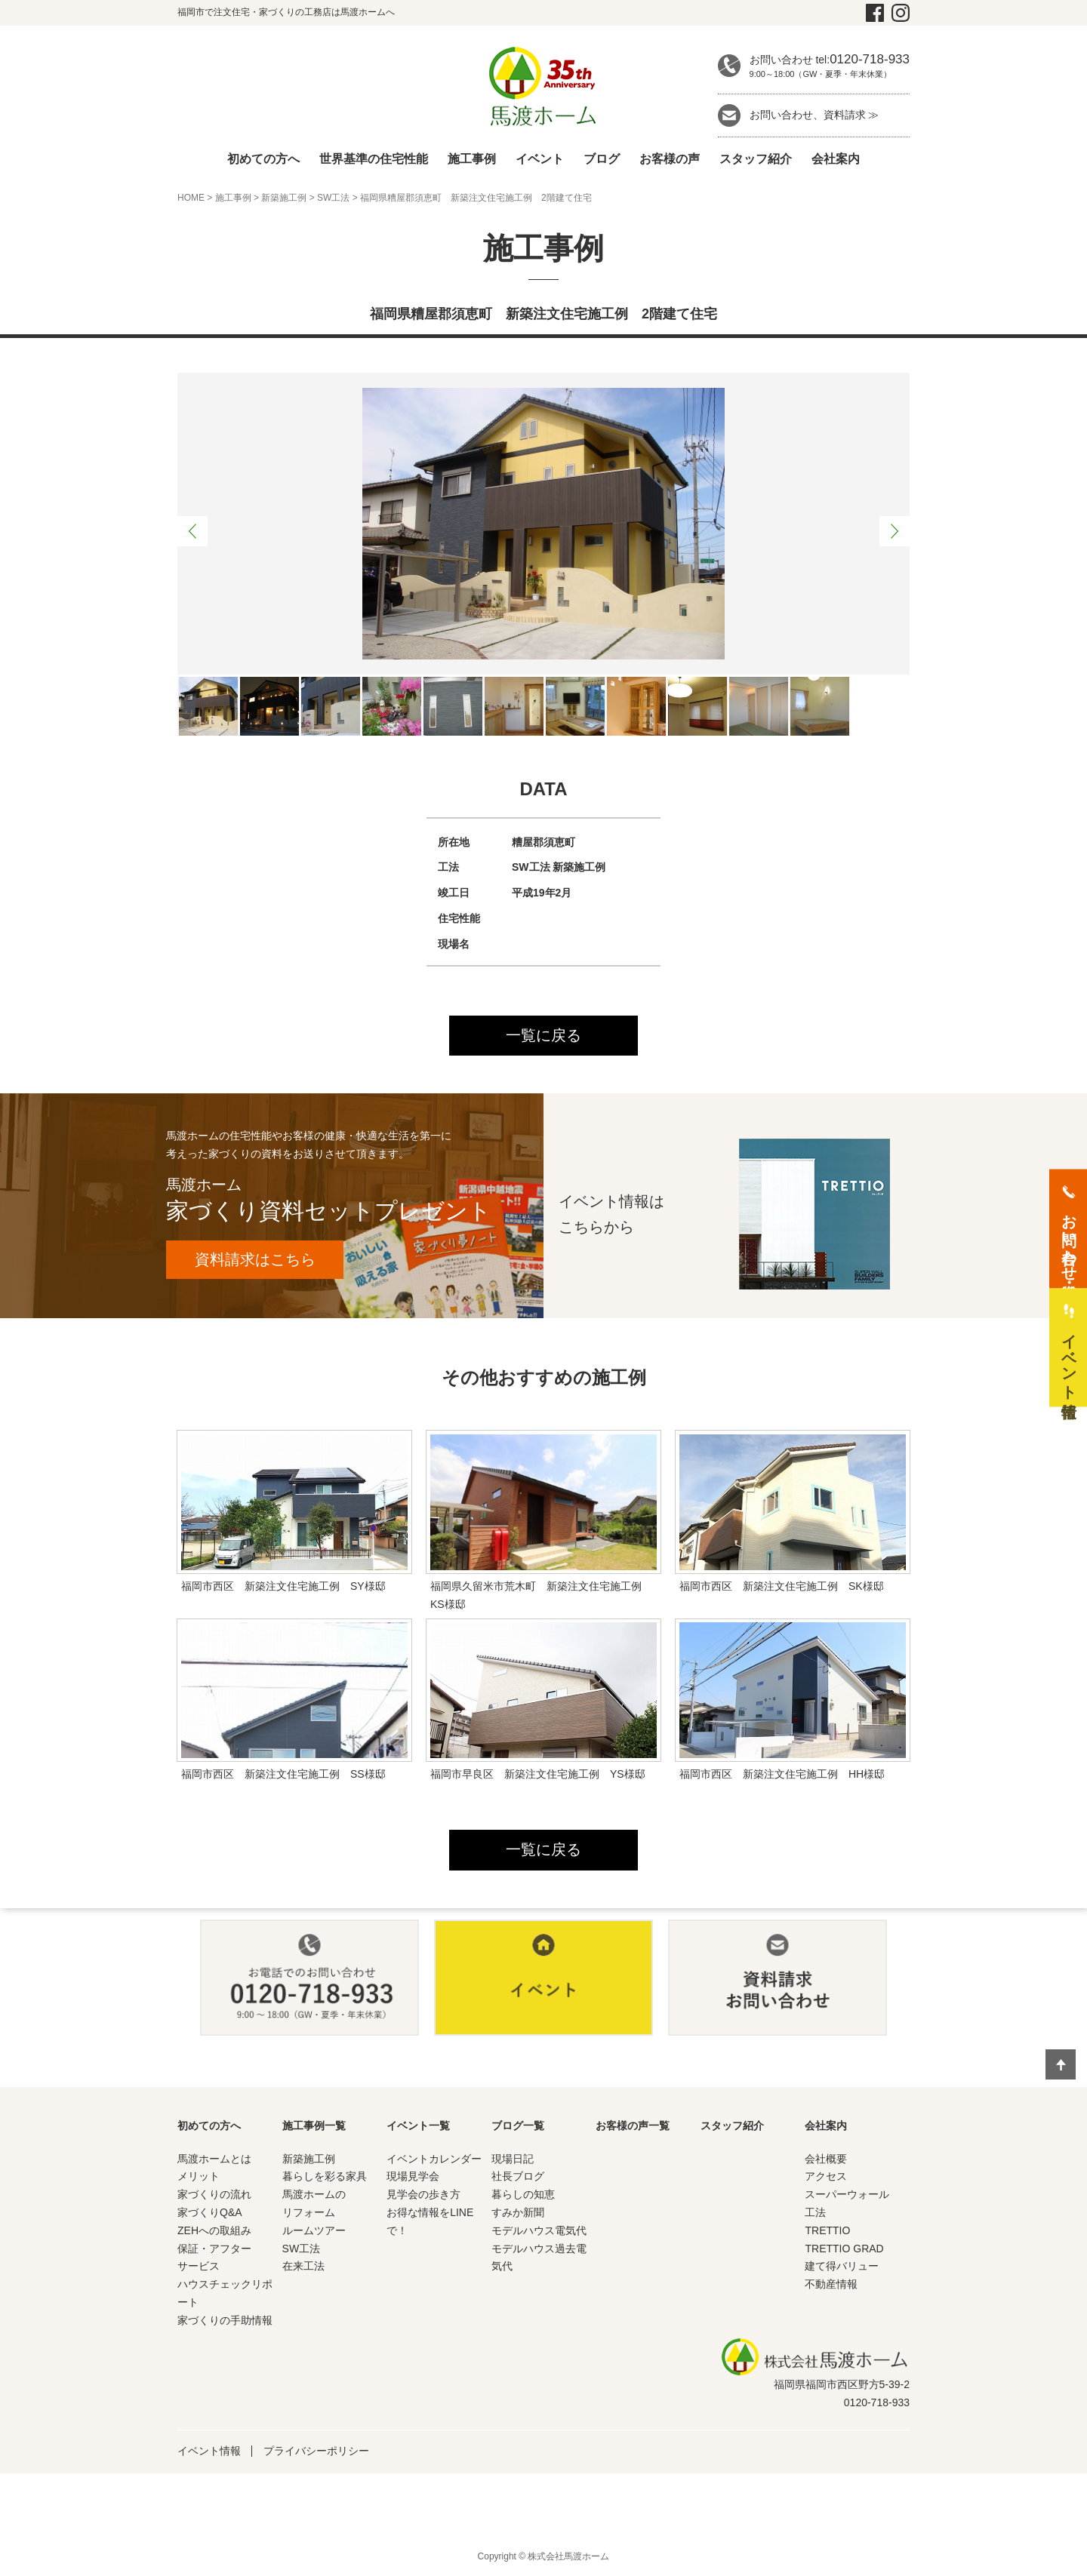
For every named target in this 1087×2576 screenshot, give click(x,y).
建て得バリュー (842, 2267)
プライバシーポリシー (316, 2452)
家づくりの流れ (214, 2196)
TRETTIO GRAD (844, 2249)
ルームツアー (314, 2231)
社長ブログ (517, 2178)
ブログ (602, 158)
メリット (198, 2178)
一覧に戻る (543, 1036)
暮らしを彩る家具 (324, 2178)
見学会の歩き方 (423, 2196)
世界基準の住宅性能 (373, 158)
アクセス (826, 2178)
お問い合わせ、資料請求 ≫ (814, 115)
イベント (540, 158)
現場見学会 (412, 2178)
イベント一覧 (418, 2126)
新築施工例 (283, 197)
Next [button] (894, 531)
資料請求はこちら (256, 1260)
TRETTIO (827, 2231)
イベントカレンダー (434, 2159)
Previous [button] (192, 531)
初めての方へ (263, 158)
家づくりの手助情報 (225, 2321)
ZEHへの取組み (214, 2231)
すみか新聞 (517, 2214)
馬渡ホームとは (214, 2159)
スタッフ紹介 (755, 158)
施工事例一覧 (314, 2126)
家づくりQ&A (209, 2214)
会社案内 (835, 158)
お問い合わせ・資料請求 (1069, 1239)
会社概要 (826, 2159)
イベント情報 (209, 2452)
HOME (191, 197)
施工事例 (472, 158)
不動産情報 (831, 2285)
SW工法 (333, 197)
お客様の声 (669, 158)
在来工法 (303, 2267)
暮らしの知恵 (523, 2196)
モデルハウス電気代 (539, 2231)
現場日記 (512, 2159)
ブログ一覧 (517, 2126)
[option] (543, 524)
